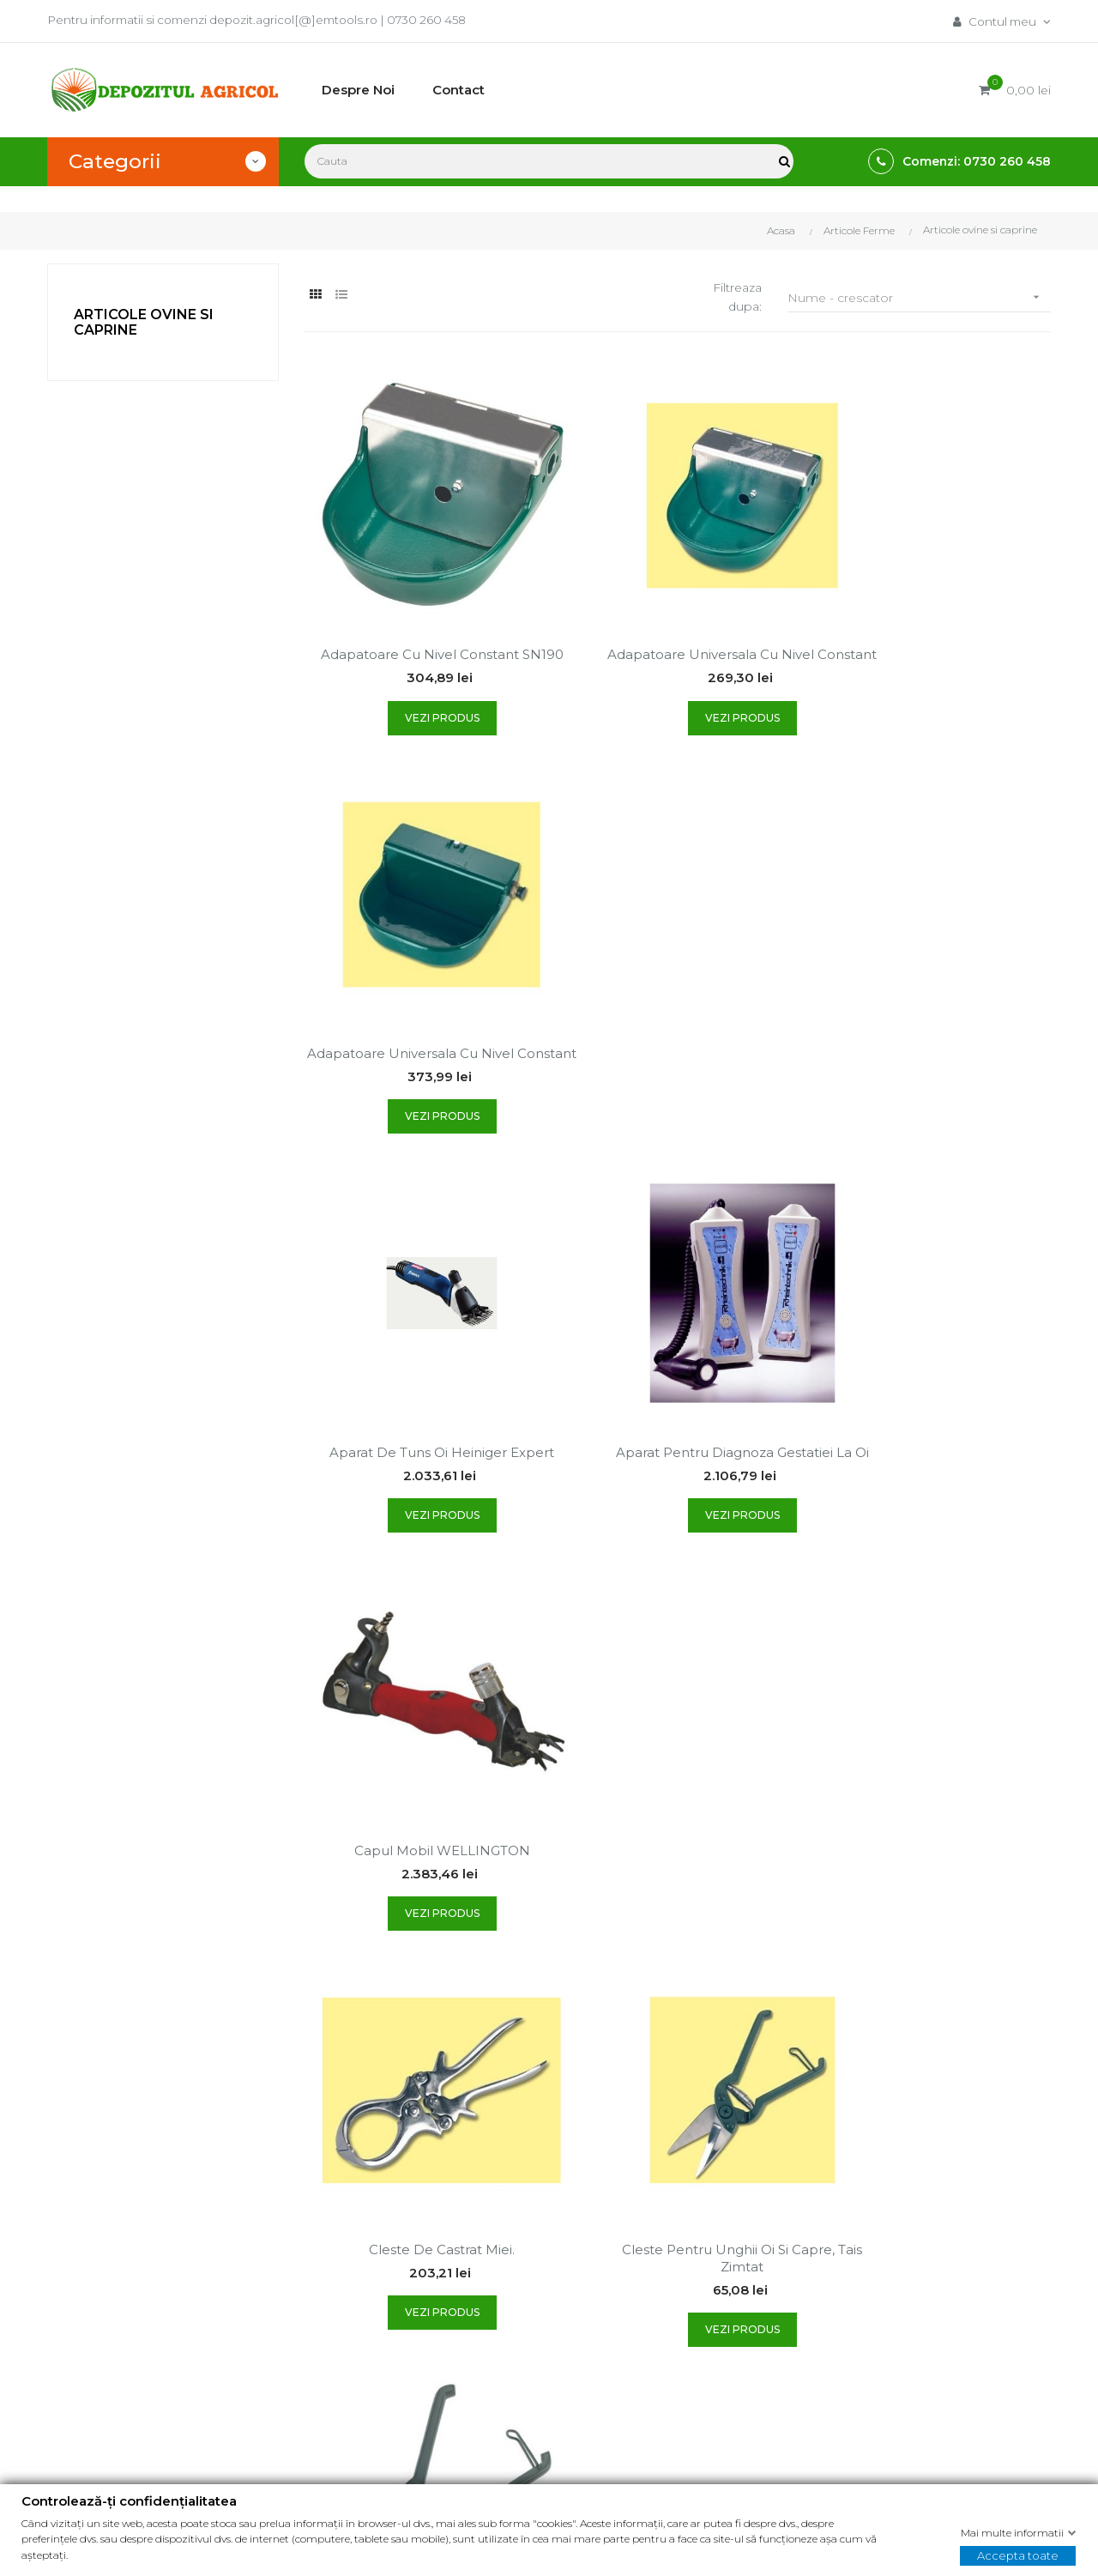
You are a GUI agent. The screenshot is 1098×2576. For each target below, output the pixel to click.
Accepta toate (1018, 2554)
